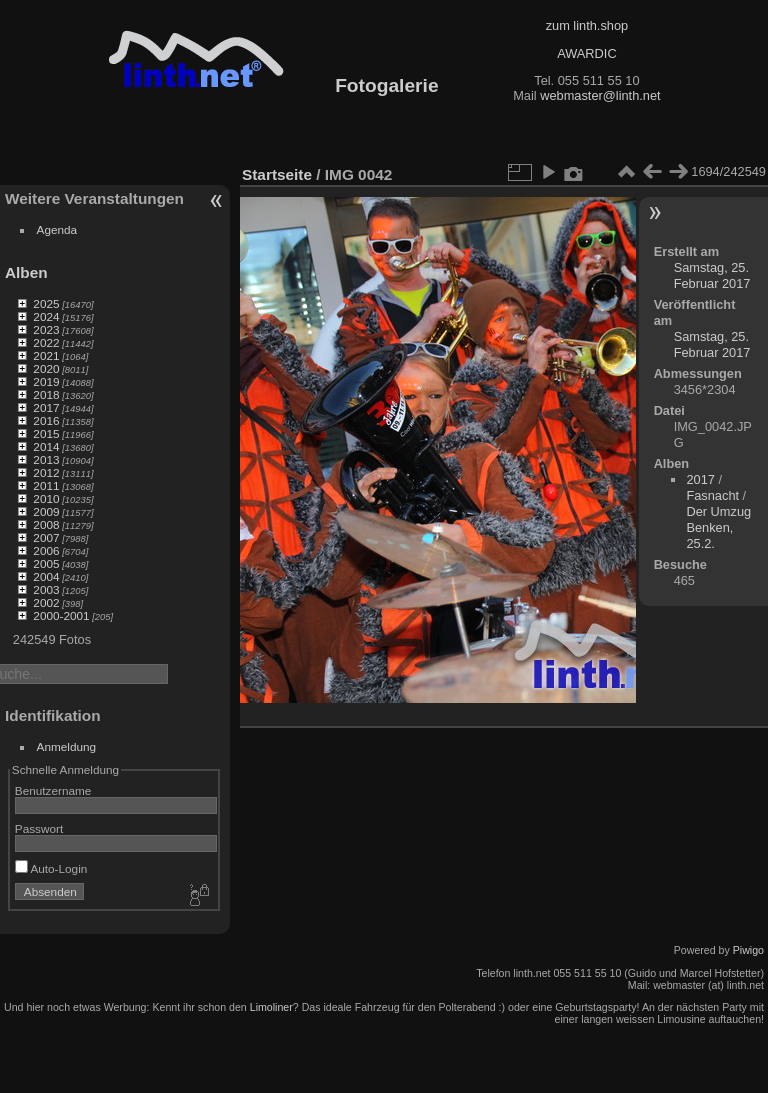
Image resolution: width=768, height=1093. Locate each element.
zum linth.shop (587, 25)
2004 (46, 576)
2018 (46, 394)
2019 (46, 381)
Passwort (39, 828)
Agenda (57, 229)
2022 (46, 342)
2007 (46, 537)
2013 (46, 459)
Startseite (277, 174)
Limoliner (271, 1007)
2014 (46, 446)
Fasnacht (712, 495)
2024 (46, 316)
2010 (46, 498)
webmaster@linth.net (600, 95)
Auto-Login (51, 868)
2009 (46, 511)
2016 (46, 420)
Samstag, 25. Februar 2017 (712, 275)
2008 (46, 524)
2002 (46, 602)
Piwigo (748, 950)
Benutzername (53, 790)
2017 (46, 407)
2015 (46, 433)
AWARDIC (586, 53)
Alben (26, 272)
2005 (46, 563)
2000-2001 (61, 615)
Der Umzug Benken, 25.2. (718, 527)
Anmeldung (67, 746)
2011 (46, 485)
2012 (46, 472)
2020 (46, 368)
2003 (46, 589)
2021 (46, 355)
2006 (46, 550)
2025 (46, 303)
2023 (46, 329)
